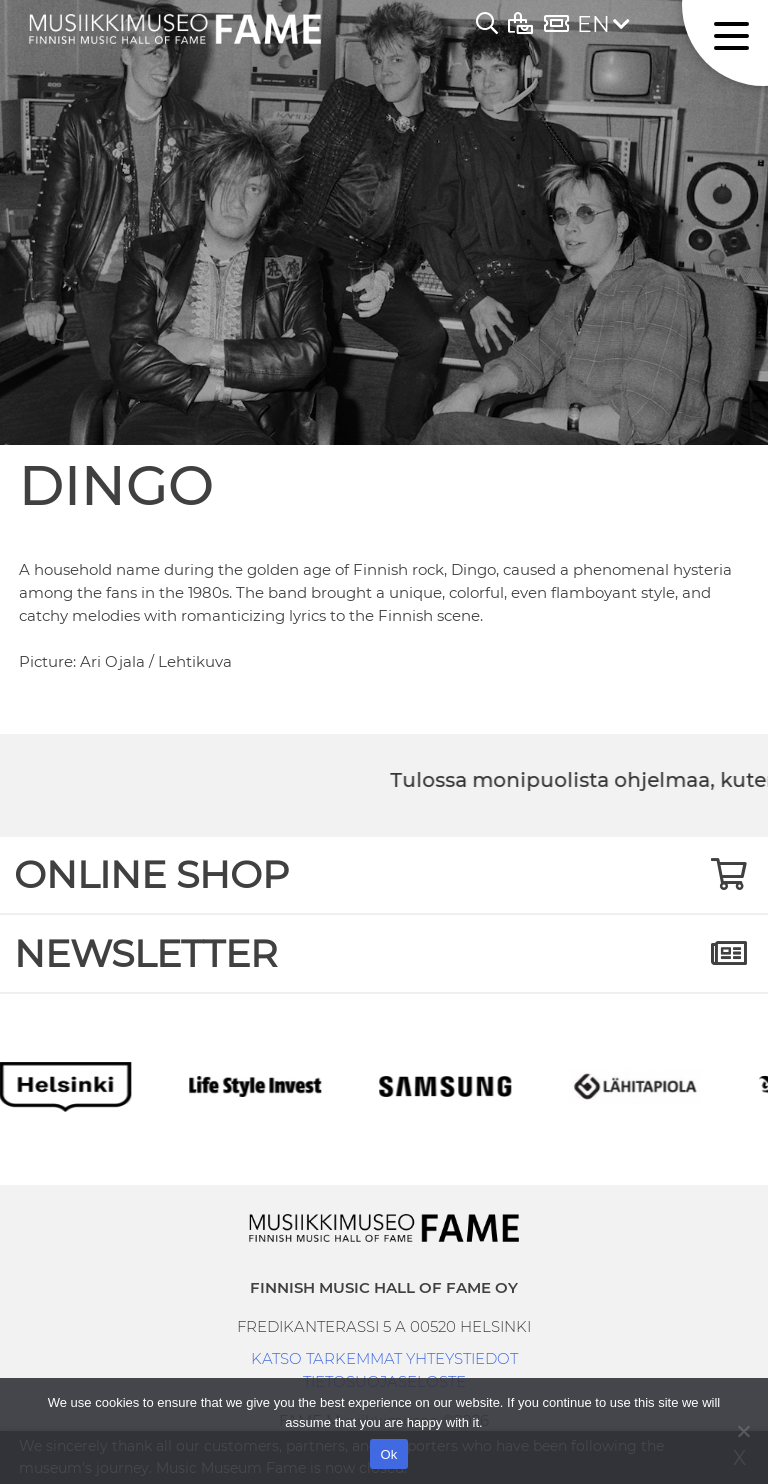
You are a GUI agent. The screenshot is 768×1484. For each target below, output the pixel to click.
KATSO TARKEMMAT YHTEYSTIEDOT (384, 1358)
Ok (388, 1454)
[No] (743, 1431)
